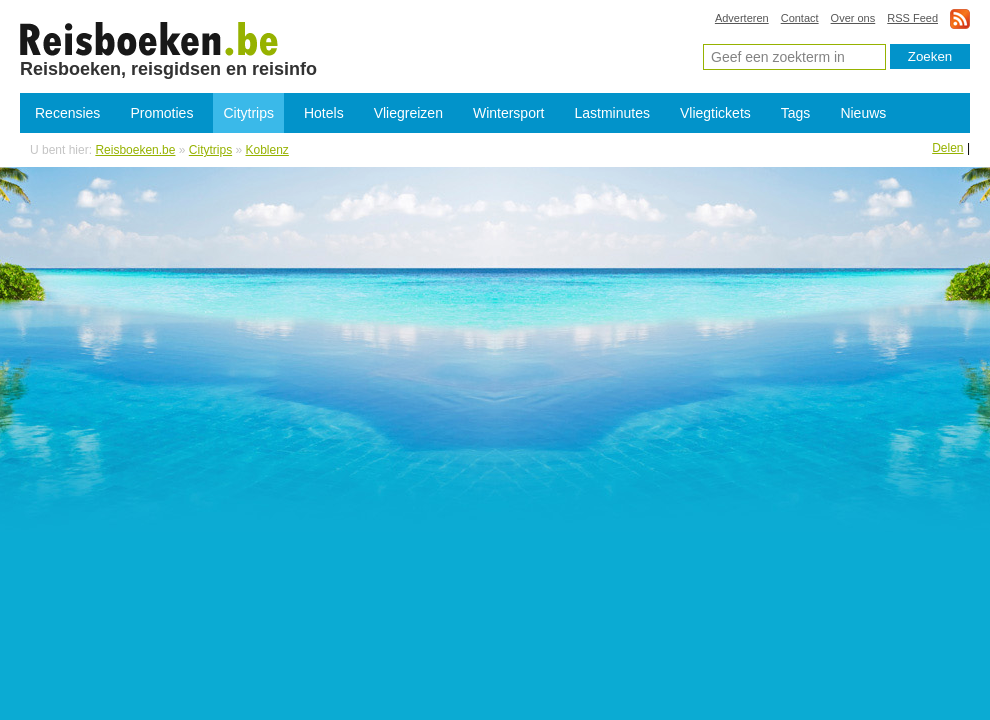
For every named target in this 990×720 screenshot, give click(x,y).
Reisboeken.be (135, 150)
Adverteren (742, 18)
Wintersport (509, 113)
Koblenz (267, 150)
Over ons (853, 18)
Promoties (161, 113)
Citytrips (248, 113)
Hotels (324, 113)
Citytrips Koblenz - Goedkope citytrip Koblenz (149, 38)
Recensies (67, 113)
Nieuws (863, 113)
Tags (796, 113)
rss (960, 18)
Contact (800, 18)
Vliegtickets (715, 113)
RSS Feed (912, 18)
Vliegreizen (408, 113)
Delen (947, 148)
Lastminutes (612, 113)
